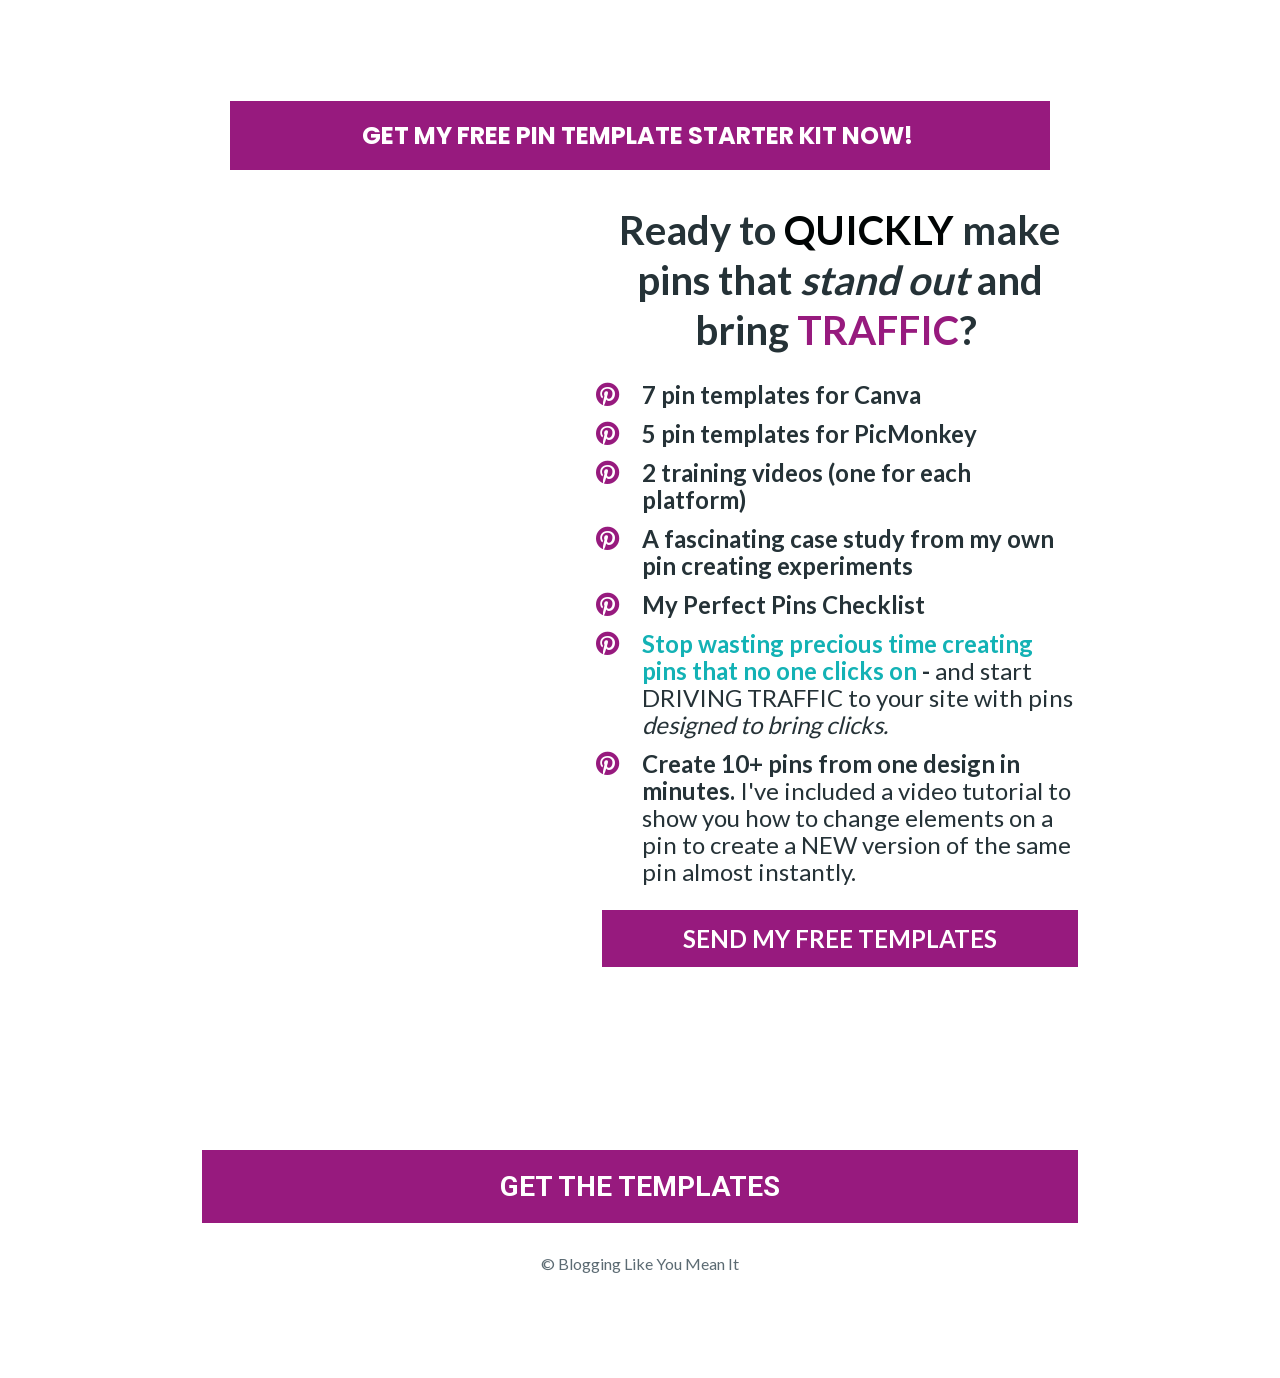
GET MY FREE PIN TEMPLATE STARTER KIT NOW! (640, 135)
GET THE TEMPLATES (640, 1186)
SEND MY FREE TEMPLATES (840, 938)
